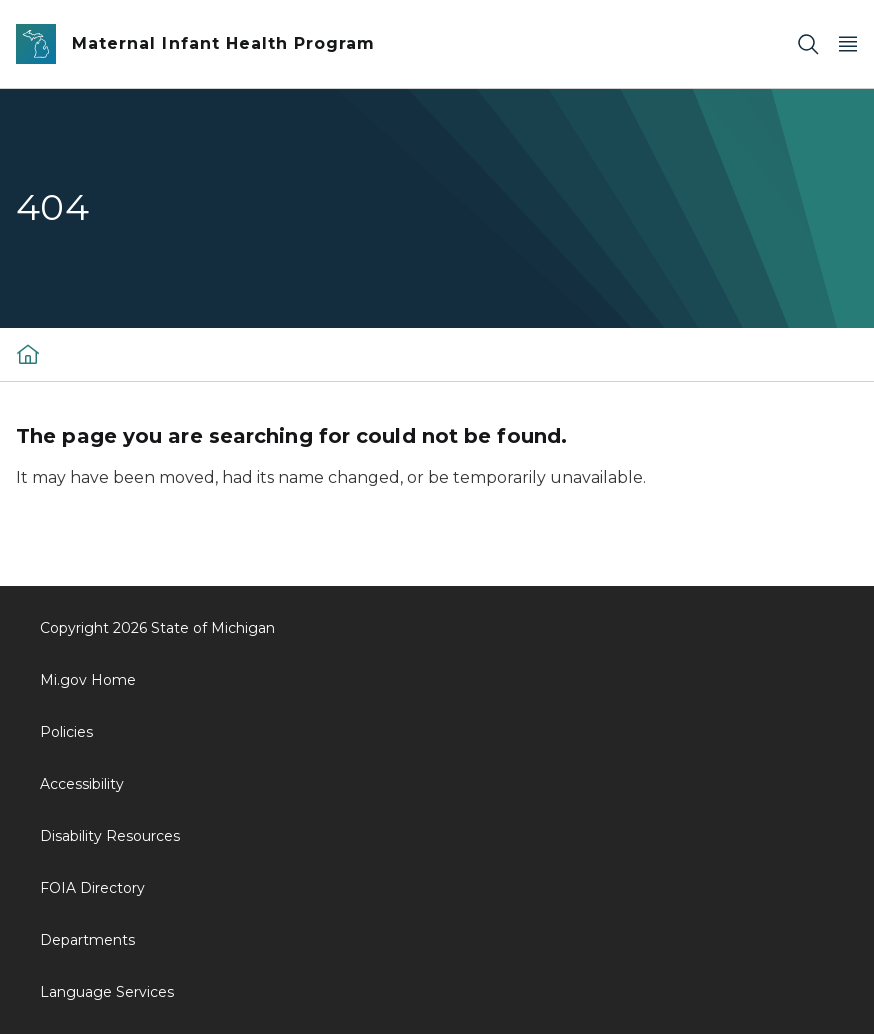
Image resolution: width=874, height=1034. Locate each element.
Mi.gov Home (88, 680)
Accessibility (82, 784)
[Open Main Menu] (848, 44)
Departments (87, 940)
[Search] (808, 44)
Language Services (107, 992)
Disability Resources (110, 836)
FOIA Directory (92, 888)
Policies (66, 732)
